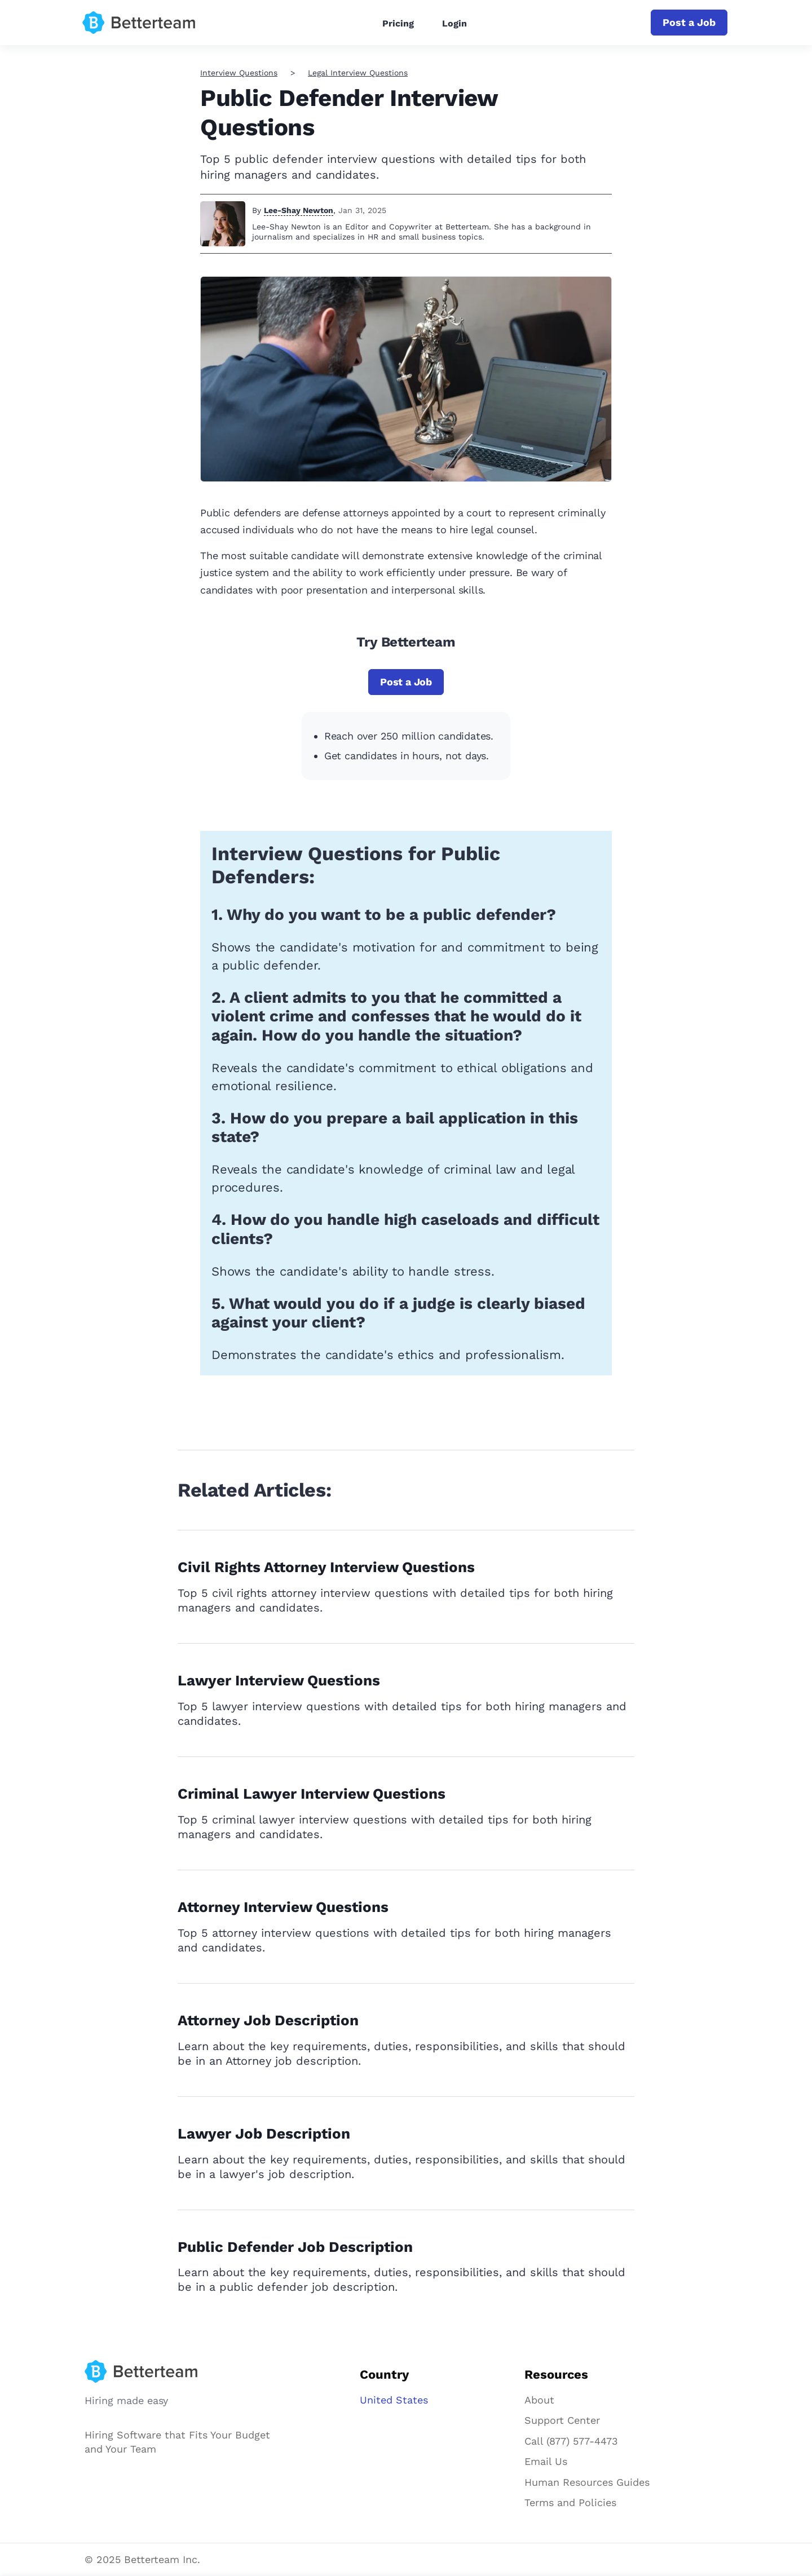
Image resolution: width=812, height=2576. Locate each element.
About (539, 2400)
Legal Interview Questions (358, 72)
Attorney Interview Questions (283, 1906)
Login (454, 23)
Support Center (562, 2420)
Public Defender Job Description (295, 2246)
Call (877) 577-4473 (571, 2441)
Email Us (545, 2461)
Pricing (398, 23)
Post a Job (689, 22)
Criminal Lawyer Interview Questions (311, 1793)
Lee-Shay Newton (298, 210)
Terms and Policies (570, 2502)
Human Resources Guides (587, 2482)
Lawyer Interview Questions (279, 1680)
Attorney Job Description (268, 2020)
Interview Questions (238, 72)
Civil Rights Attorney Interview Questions (326, 1567)
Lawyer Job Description (264, 2133)
